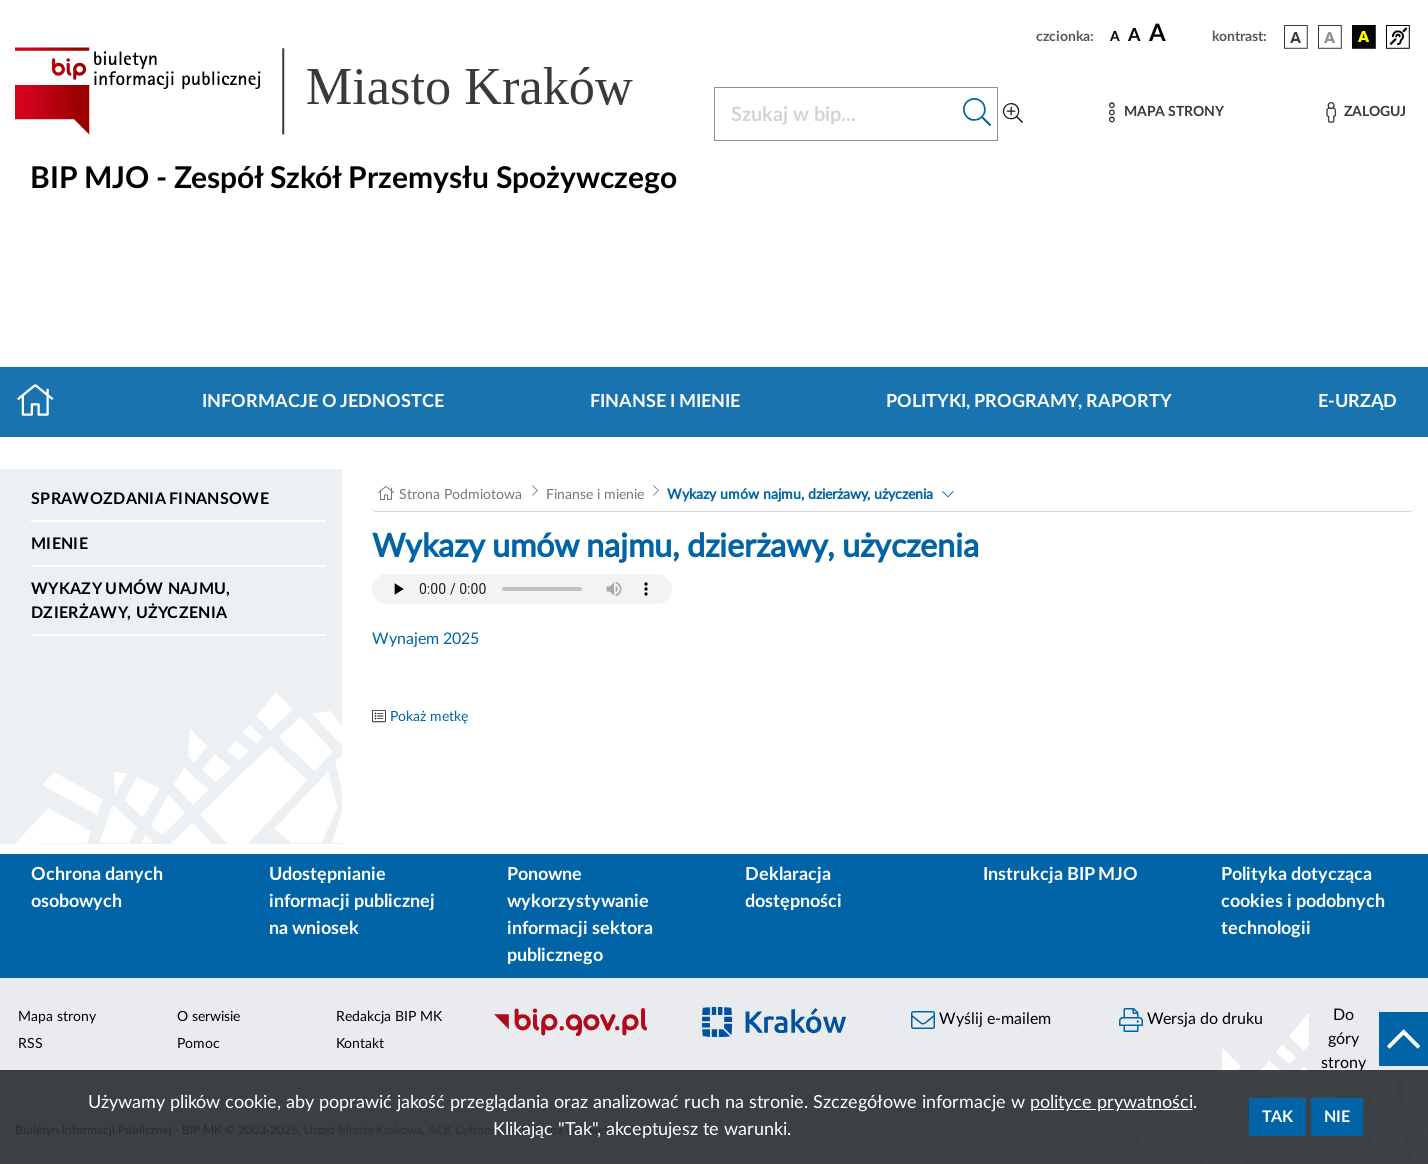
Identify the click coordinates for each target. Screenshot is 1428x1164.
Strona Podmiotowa (460, 495)
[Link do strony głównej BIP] (352, 91)
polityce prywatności (1111, 1103)
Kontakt (360, 1044)
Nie (1337, 1117)
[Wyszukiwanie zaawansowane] (1013, 114)
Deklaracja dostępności (793, 888)
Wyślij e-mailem (981, 1020)
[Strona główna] (43, 402)
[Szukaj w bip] (977, 114)
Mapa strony (57, 1017)
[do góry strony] (1368, 1039)
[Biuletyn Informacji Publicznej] (580, 1033)
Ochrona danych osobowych (97, 888)
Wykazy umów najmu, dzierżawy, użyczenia (131, 601)
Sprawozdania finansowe (150, 499)
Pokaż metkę (429, 717)
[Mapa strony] (1166, 112)
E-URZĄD (1357, 402)
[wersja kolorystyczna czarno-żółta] (1364, 37)
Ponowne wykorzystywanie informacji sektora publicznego (580, 915)
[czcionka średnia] (1134, 36)
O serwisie (208, 1017)
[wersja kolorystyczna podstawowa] (1296, 37)
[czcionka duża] (1177, 34)
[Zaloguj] (1366, 112)
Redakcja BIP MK (389, 1017)
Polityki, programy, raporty (1029, 402)
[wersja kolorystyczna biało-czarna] (1330, 37)
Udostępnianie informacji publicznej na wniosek (352, 902)
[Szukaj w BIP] (836, 114)
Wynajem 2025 (425, 639)
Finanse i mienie (665, 402)
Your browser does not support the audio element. (522, 589)
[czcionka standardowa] (1115, 36)
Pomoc (198, 1044)
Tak (1277, 1117)
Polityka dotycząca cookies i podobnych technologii (1303, 902)
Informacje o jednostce (323, 402)
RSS (30, 1044)
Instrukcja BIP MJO (1060, 875)
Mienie (59, 544)
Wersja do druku (1191, 1020)
